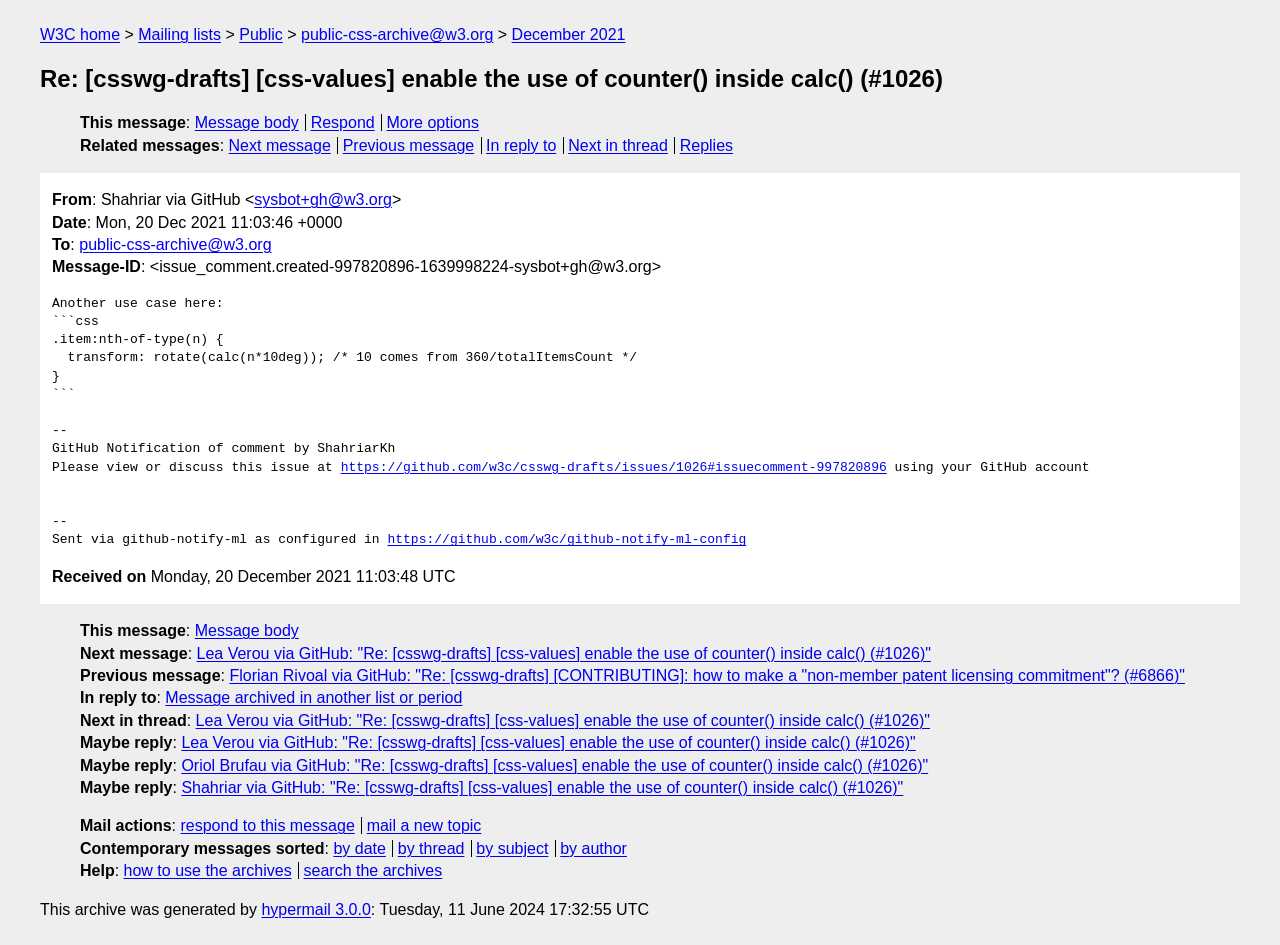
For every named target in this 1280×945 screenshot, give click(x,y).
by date (359, 848)
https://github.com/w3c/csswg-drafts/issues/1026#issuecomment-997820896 (614, 468)
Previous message (409, 145)
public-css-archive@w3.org (397, 34)
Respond (343, 122)
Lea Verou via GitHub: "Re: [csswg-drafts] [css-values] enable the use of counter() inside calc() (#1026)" (564, 653)
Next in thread (618, 145)
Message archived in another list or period (313, 697)
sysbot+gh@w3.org (323, 199)
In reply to (521, 145)
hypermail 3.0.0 (315, 909)
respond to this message (267, 825)
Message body (247, 122)
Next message (280, 145)
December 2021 (569, 34)
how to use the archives (208, 870)
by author (593, 848)
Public (261, 34)
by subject (512, 848)
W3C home (80, 34)
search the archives (373, 870)
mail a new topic (424, 825)
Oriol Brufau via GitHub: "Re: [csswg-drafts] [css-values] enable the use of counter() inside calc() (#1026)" (554, 765)
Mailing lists (179, 34)
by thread (431, 848)
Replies (706, 145)
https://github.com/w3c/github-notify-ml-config (566, 540)
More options (433, 122)
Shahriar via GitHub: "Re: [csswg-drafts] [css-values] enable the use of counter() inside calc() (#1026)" (542, 787)
